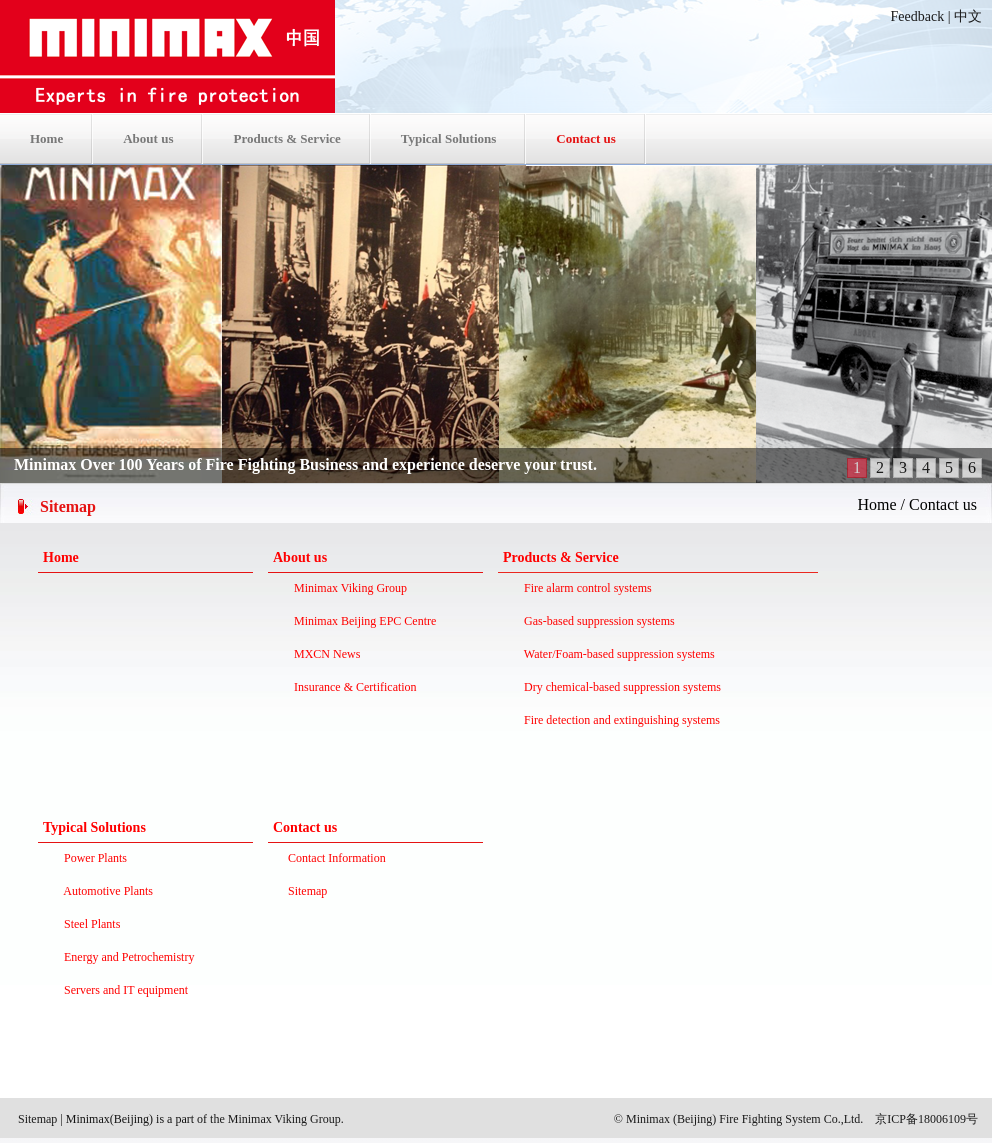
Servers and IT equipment (123, 990)
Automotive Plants (105, 891)
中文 (968, 16)
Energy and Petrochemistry (126, 957)
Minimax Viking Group (347, 588)
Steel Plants (89, 924)
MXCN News (324, 654)
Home (876, 504)
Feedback (918, 16)
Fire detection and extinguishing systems (619, 720)
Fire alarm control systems (585, 588)
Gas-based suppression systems (596, 621)
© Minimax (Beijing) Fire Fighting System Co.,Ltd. (738, 1119)
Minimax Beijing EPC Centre (362, 621)
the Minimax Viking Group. (275, 1119)
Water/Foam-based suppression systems (616, 654)
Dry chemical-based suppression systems (619, 687)
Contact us (943, 504)
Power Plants (92, 858)
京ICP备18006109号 (926, 1119)
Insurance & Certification (352, 687)
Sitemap (37, 1119)
